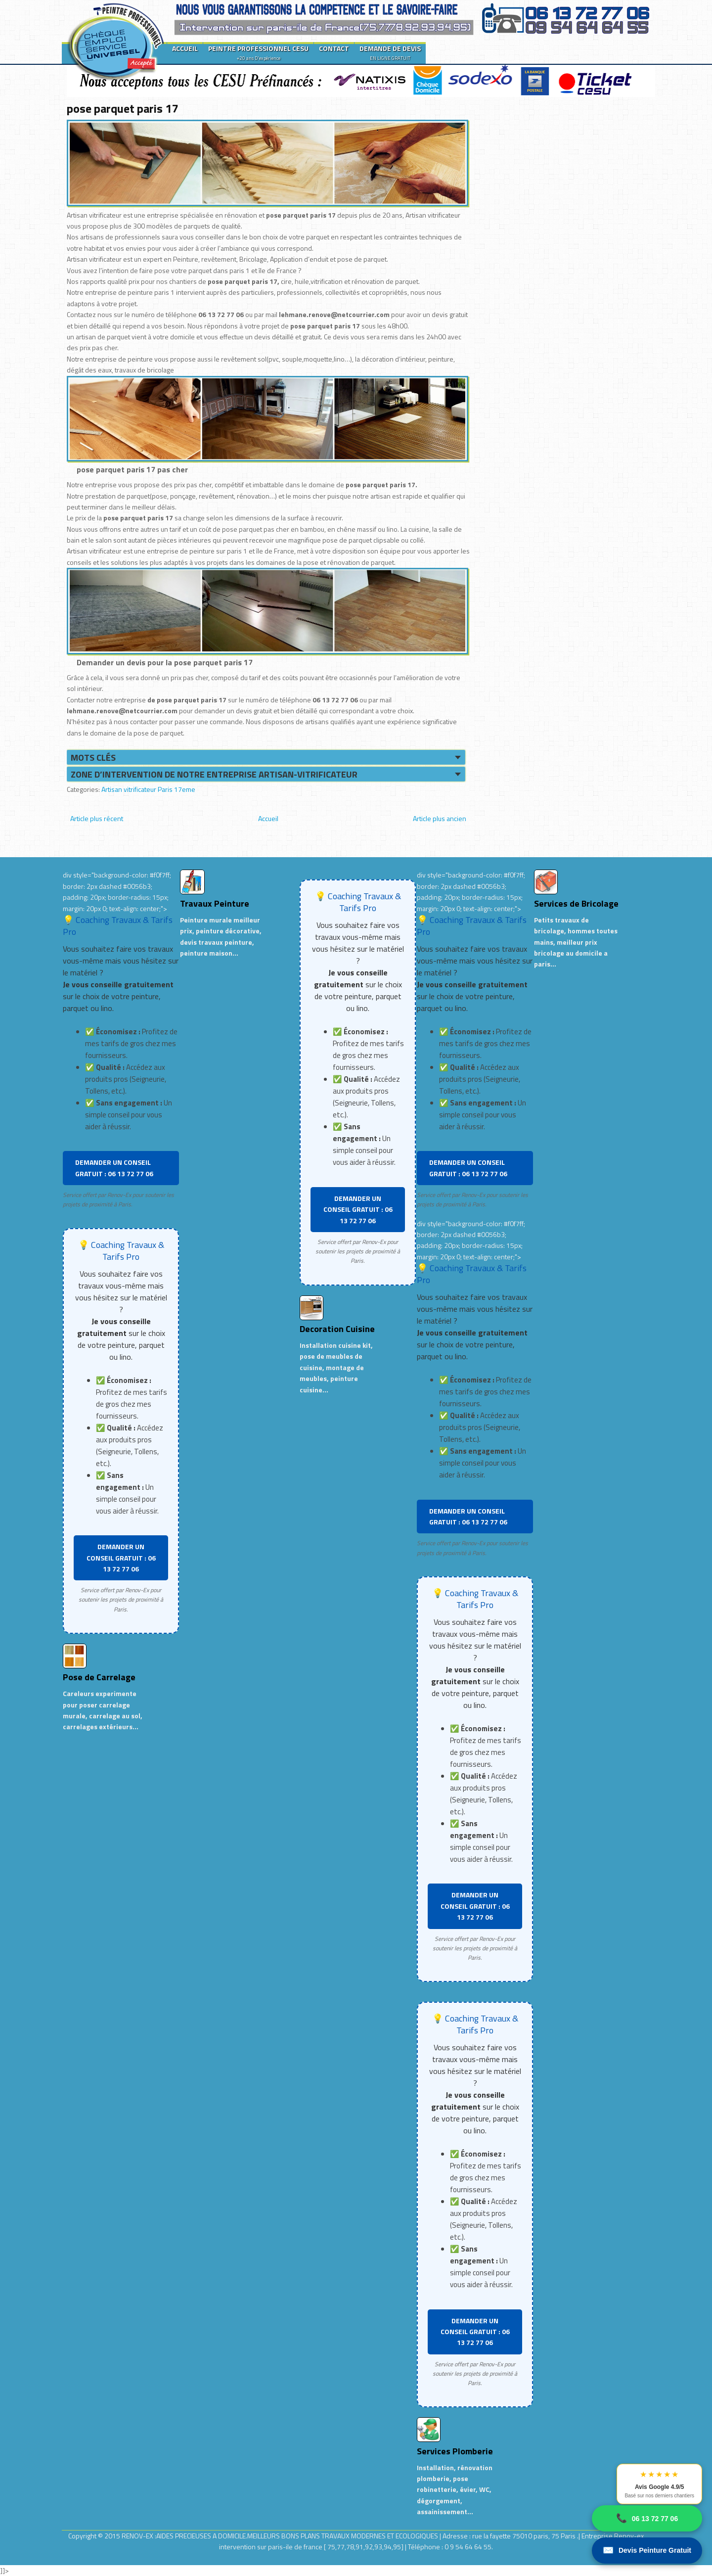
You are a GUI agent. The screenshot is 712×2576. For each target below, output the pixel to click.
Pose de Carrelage (99, 1677)
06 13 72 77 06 (647, 2518)
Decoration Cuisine (337, 1328)
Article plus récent (96, 818)
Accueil (268, 818)
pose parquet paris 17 (122, 108)
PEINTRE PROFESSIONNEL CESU (258, 52)
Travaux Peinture (214, 903)
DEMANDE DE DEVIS (390, 52)
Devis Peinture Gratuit (647, 2550)
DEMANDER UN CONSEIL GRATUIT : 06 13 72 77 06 (114, 1167)
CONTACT (334, 48)
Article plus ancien (439, 818)
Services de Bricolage (576, 903)
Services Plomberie (455, 2451)
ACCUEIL (185, 48)
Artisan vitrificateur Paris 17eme (148, 789)
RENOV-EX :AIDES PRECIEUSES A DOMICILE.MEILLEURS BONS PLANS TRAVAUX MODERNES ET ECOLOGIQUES (281, 2535)
